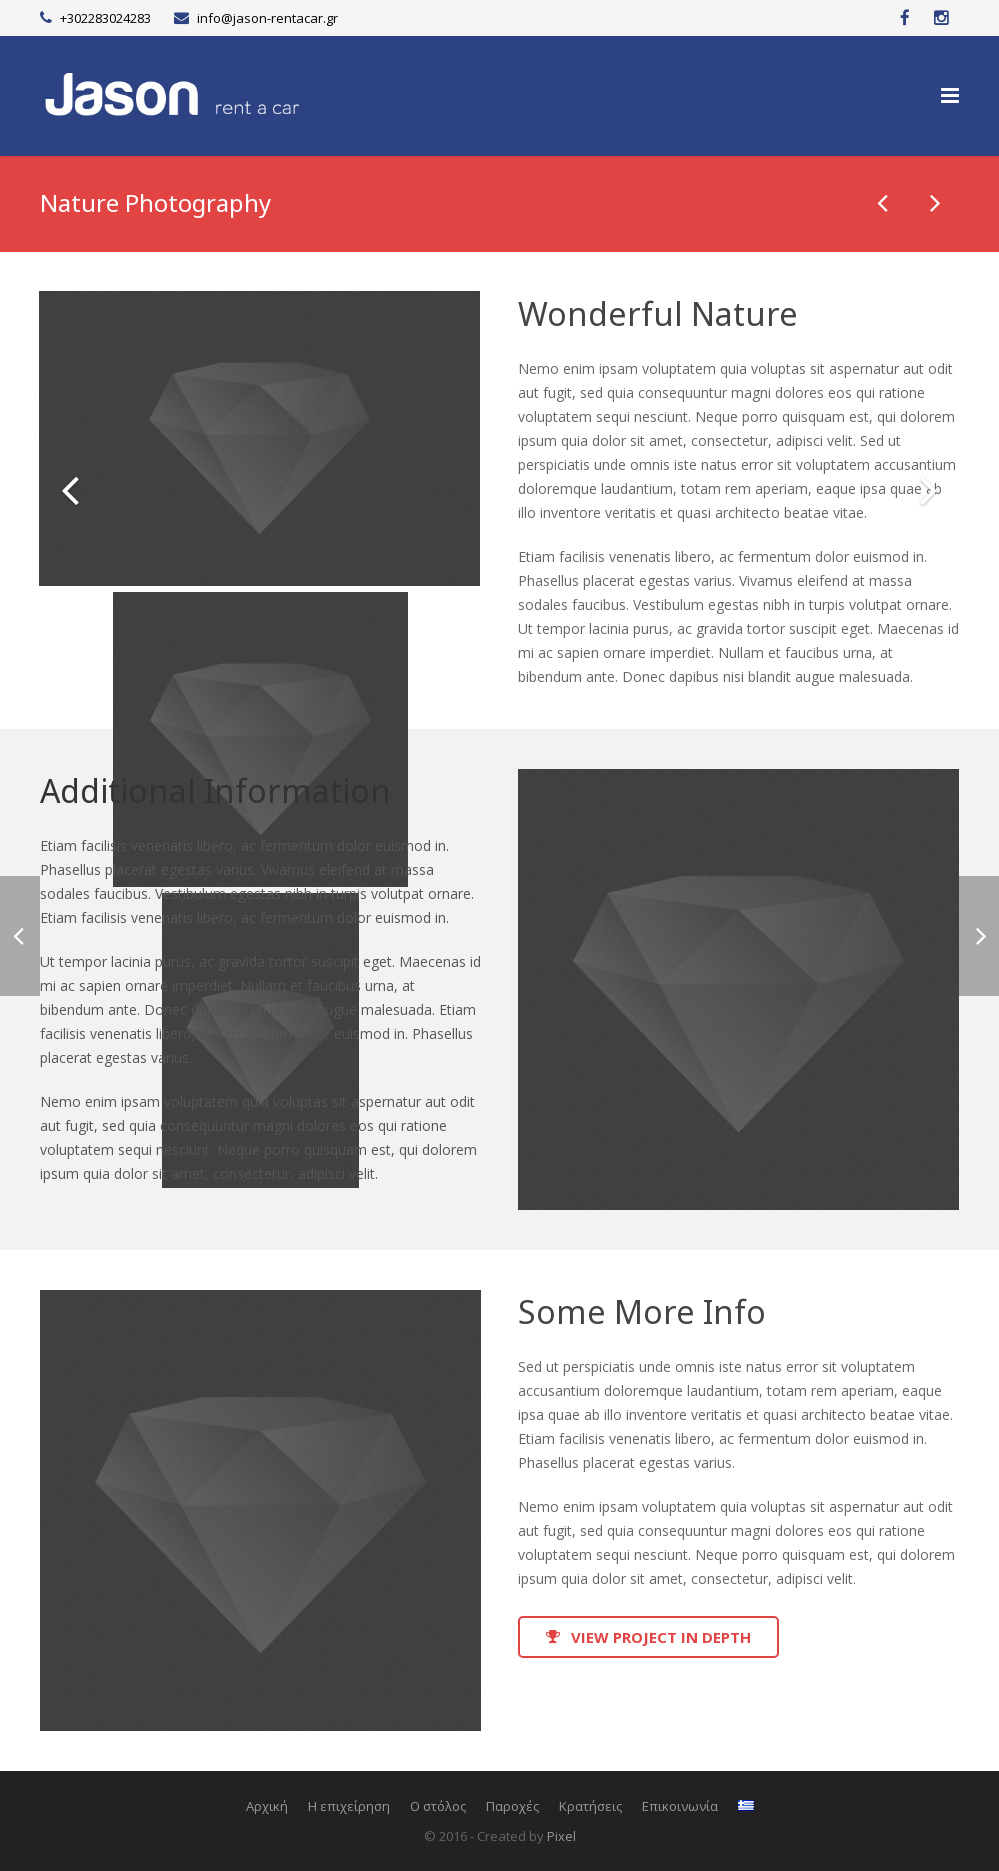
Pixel (561, 1836)
